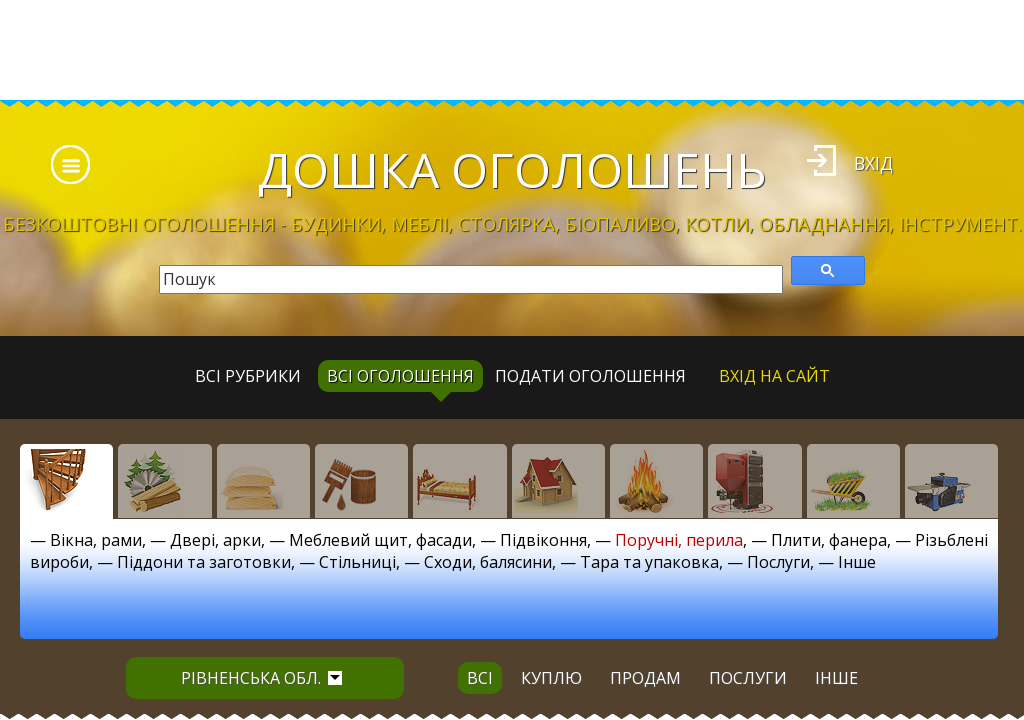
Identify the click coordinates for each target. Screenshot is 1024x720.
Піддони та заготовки (204, 562)
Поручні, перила (679, 540)
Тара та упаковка (649, 562)
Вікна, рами (96, 540)
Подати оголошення (590, 376)
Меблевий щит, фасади (380, 540)
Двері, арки (215, 540)
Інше (857, 562)
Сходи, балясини (488, 562)
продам (645, 678)
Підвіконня (543, 540)
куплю (551, 678)
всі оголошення (400, 376)
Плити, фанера (829, 540)
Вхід (873, 163)
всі (480, 678)
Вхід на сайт (774, 376)
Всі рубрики (248, 376)
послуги (748, 678)
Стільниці (357, 562)
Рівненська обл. (261, 678)
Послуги (778, 562)
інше (836, 678)
